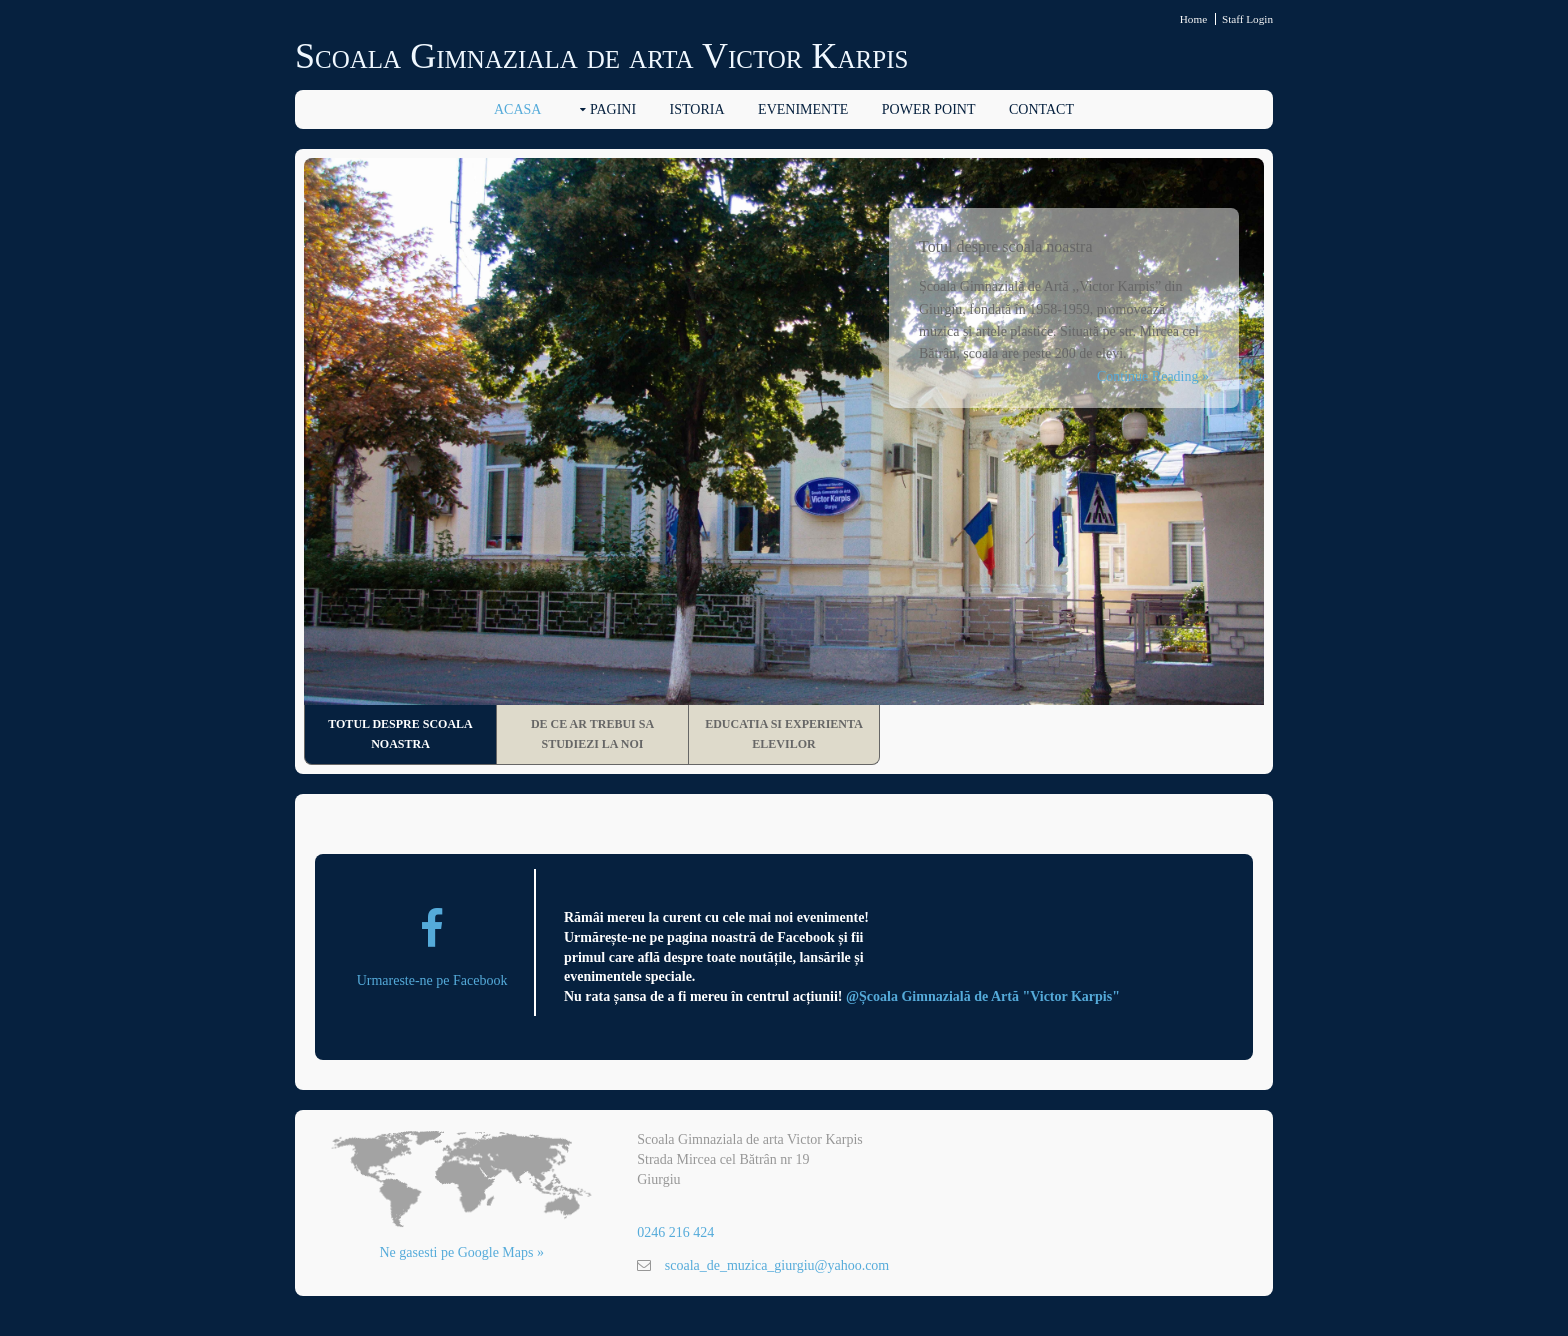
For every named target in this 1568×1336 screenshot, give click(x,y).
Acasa (517, 109)
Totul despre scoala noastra (400, 734)
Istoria (697, 109)
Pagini (613, 109)
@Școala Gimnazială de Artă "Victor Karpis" (983, 996)
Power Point (929, 109)
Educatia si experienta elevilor (784, 734)
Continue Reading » (1153, 376)
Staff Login (1247, 19)
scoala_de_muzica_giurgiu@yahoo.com (777, 1265)
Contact (1041, 109)
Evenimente (803, 109)
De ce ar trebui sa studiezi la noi (592, 734)
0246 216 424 (675, 1232)
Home (1193, 19)
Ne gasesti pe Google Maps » (462, 1252)
